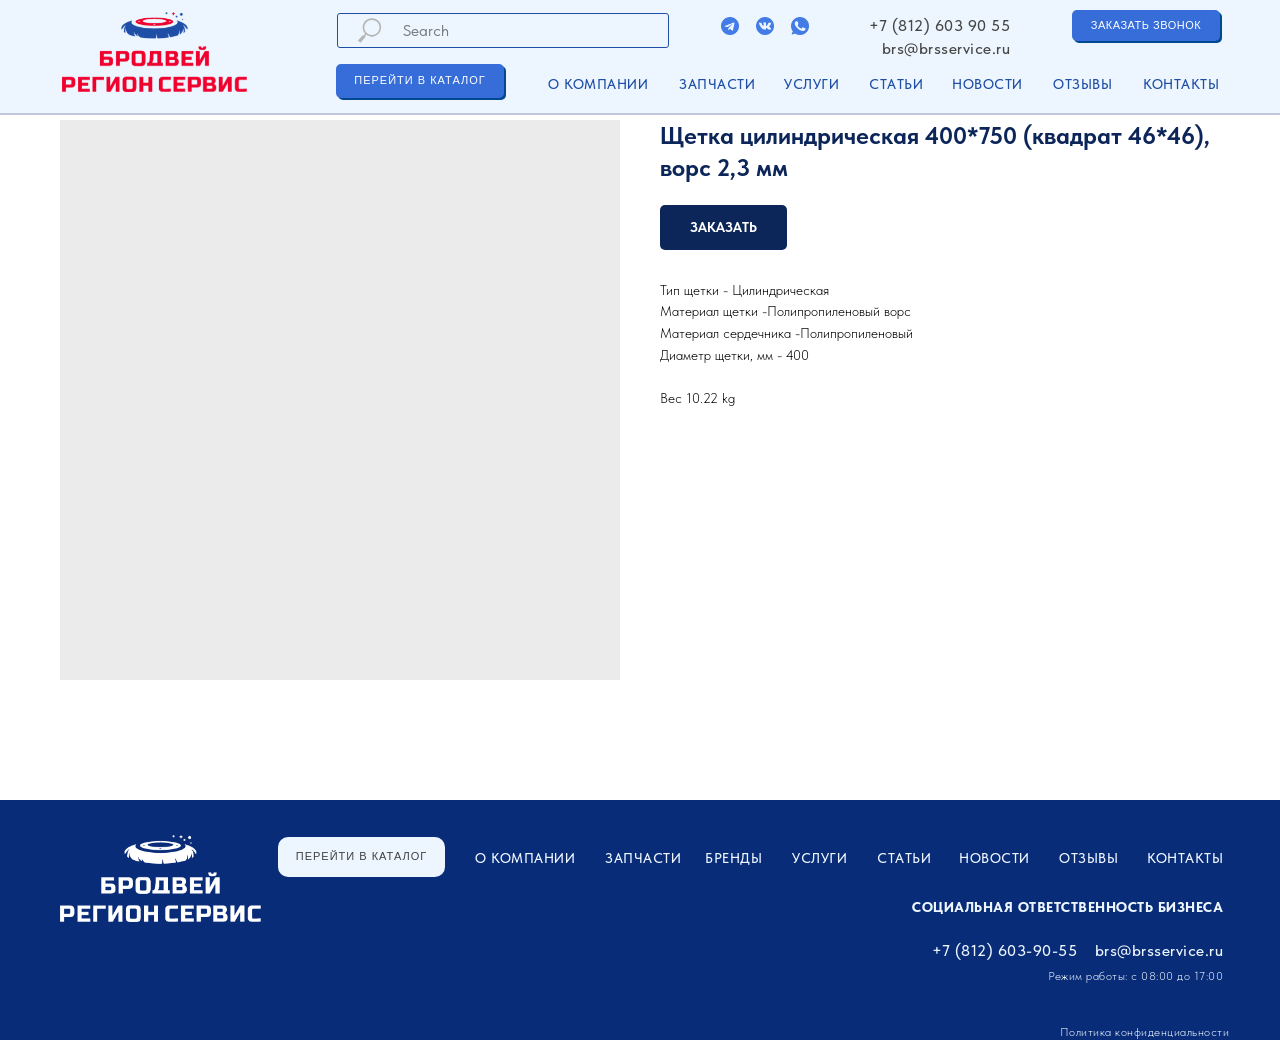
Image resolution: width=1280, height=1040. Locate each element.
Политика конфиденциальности (1145, 1032)
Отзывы (1082, 84)
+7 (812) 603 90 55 (939, 25)
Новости (987, 84)
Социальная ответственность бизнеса (1067, 907)
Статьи (896, 84)
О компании (598, 84)
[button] (1146, 25)
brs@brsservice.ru (946, 48)
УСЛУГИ (811, 84)
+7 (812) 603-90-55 (1004, 950)
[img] (730, 26)
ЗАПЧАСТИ (717, 84)
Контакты (1181, 84)
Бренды (733, 858)
